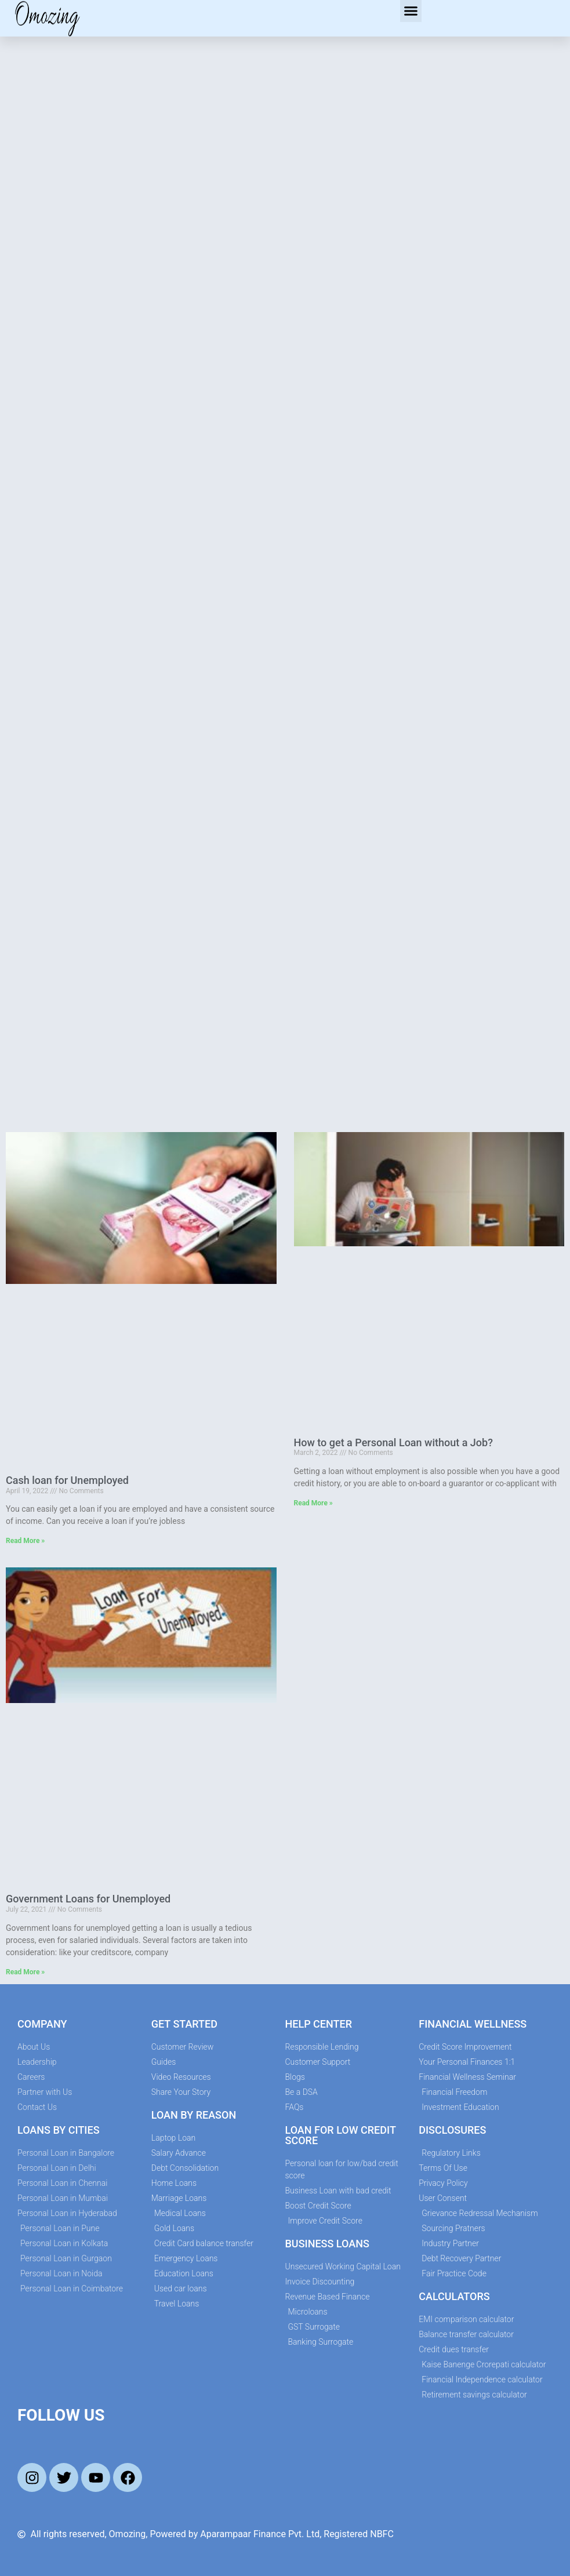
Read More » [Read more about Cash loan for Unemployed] (25, 1541)
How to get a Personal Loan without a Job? (393, 1442)
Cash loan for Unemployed (67, 1480)
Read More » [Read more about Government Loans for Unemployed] (25, 1972)
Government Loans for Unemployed (88, 1899)
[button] (411, 11)
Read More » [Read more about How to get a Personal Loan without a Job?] (313, 1503)
